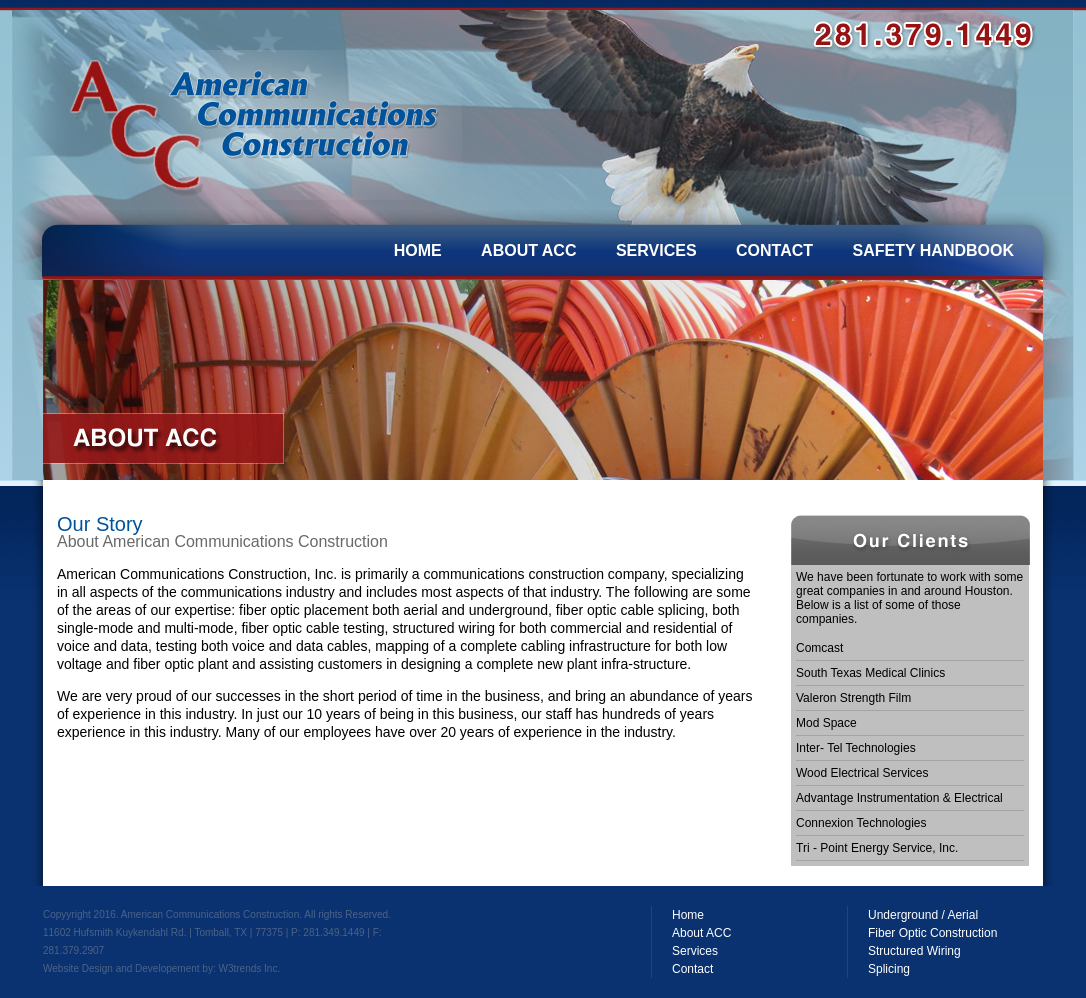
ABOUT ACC (528, 250)
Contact (692, 969)
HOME (418, 250)
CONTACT (774, 250)
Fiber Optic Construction (932, 933)
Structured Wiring (914, 951)
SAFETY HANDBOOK (934, 250)
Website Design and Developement (121, 968)
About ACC (701, 933)
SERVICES (656, 250)
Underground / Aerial (923, 915)
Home (688, 915)
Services (695, 951)
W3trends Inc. (249, 968)
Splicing (889, 969)
